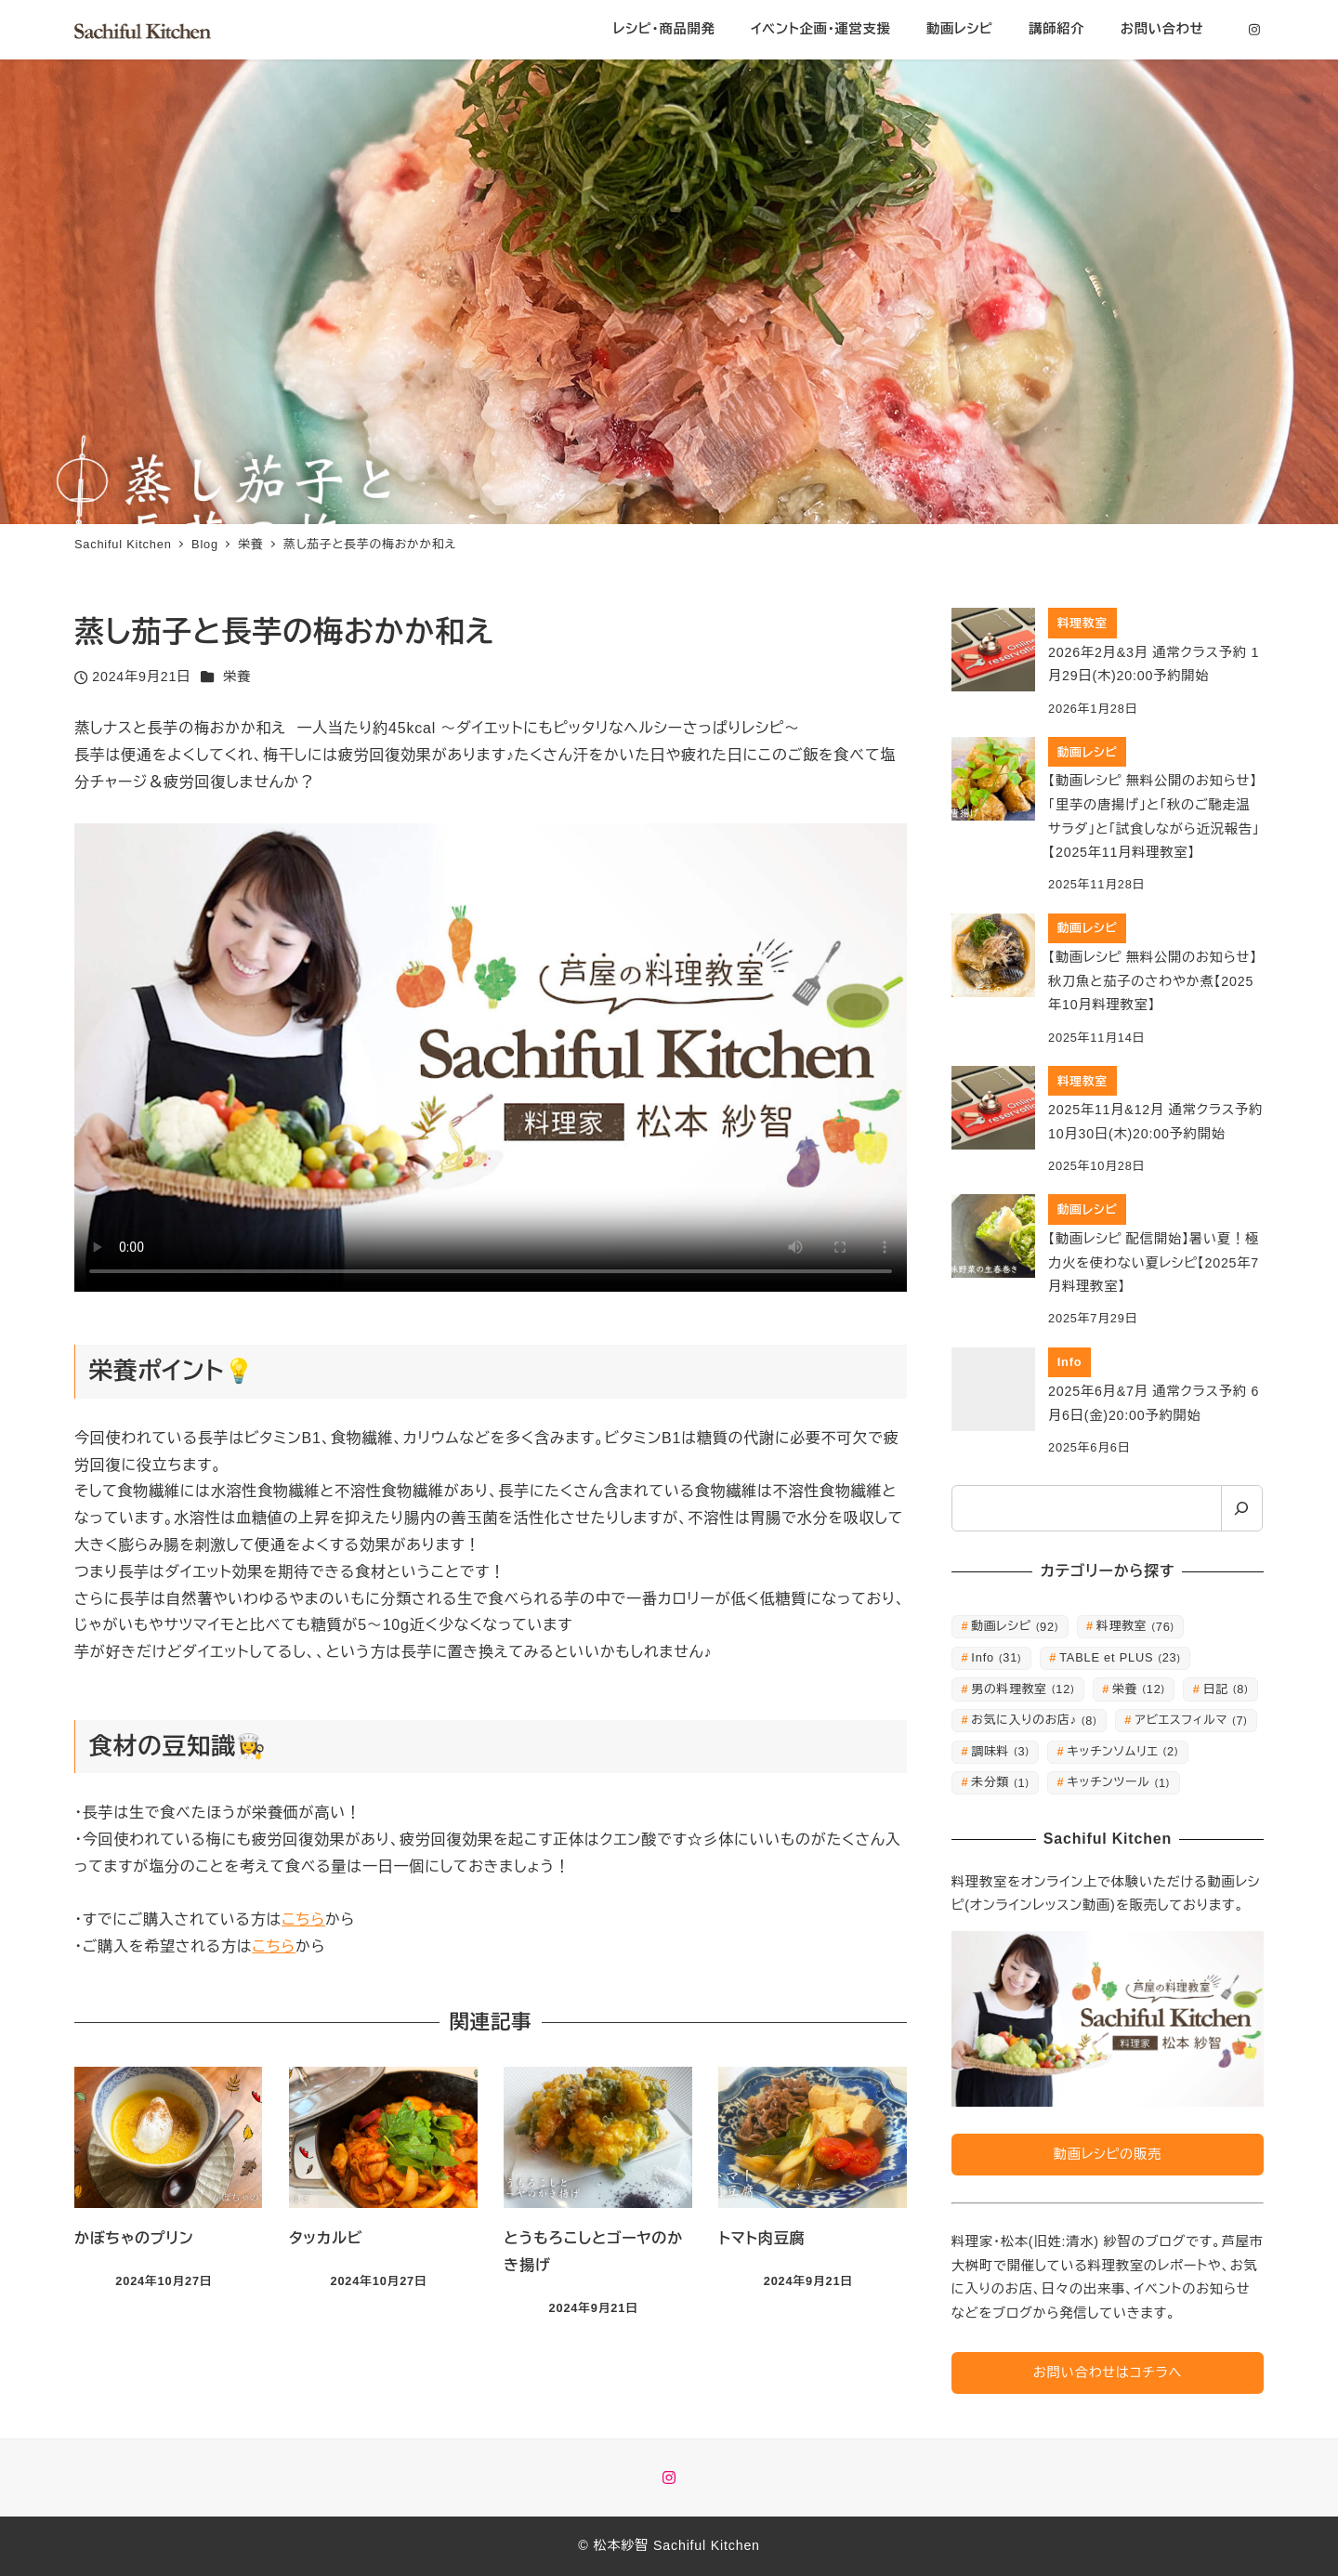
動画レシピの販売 (1107, 2154)
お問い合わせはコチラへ (1108, 2372)
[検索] (1242, 1508)
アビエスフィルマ (1191, 1720)
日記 (1226, 1689)
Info (996, 1657)
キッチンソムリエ (1123, 1751)
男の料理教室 (1022, 1689)
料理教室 (1135, 1626)
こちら (303, 1919)
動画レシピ (1014, 1626)
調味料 (1000, 1751)
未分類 (1000, 1782)
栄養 (237, 676)
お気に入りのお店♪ (1033, 1720)
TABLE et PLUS (1120, 1657)
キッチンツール (1119, 1782)
